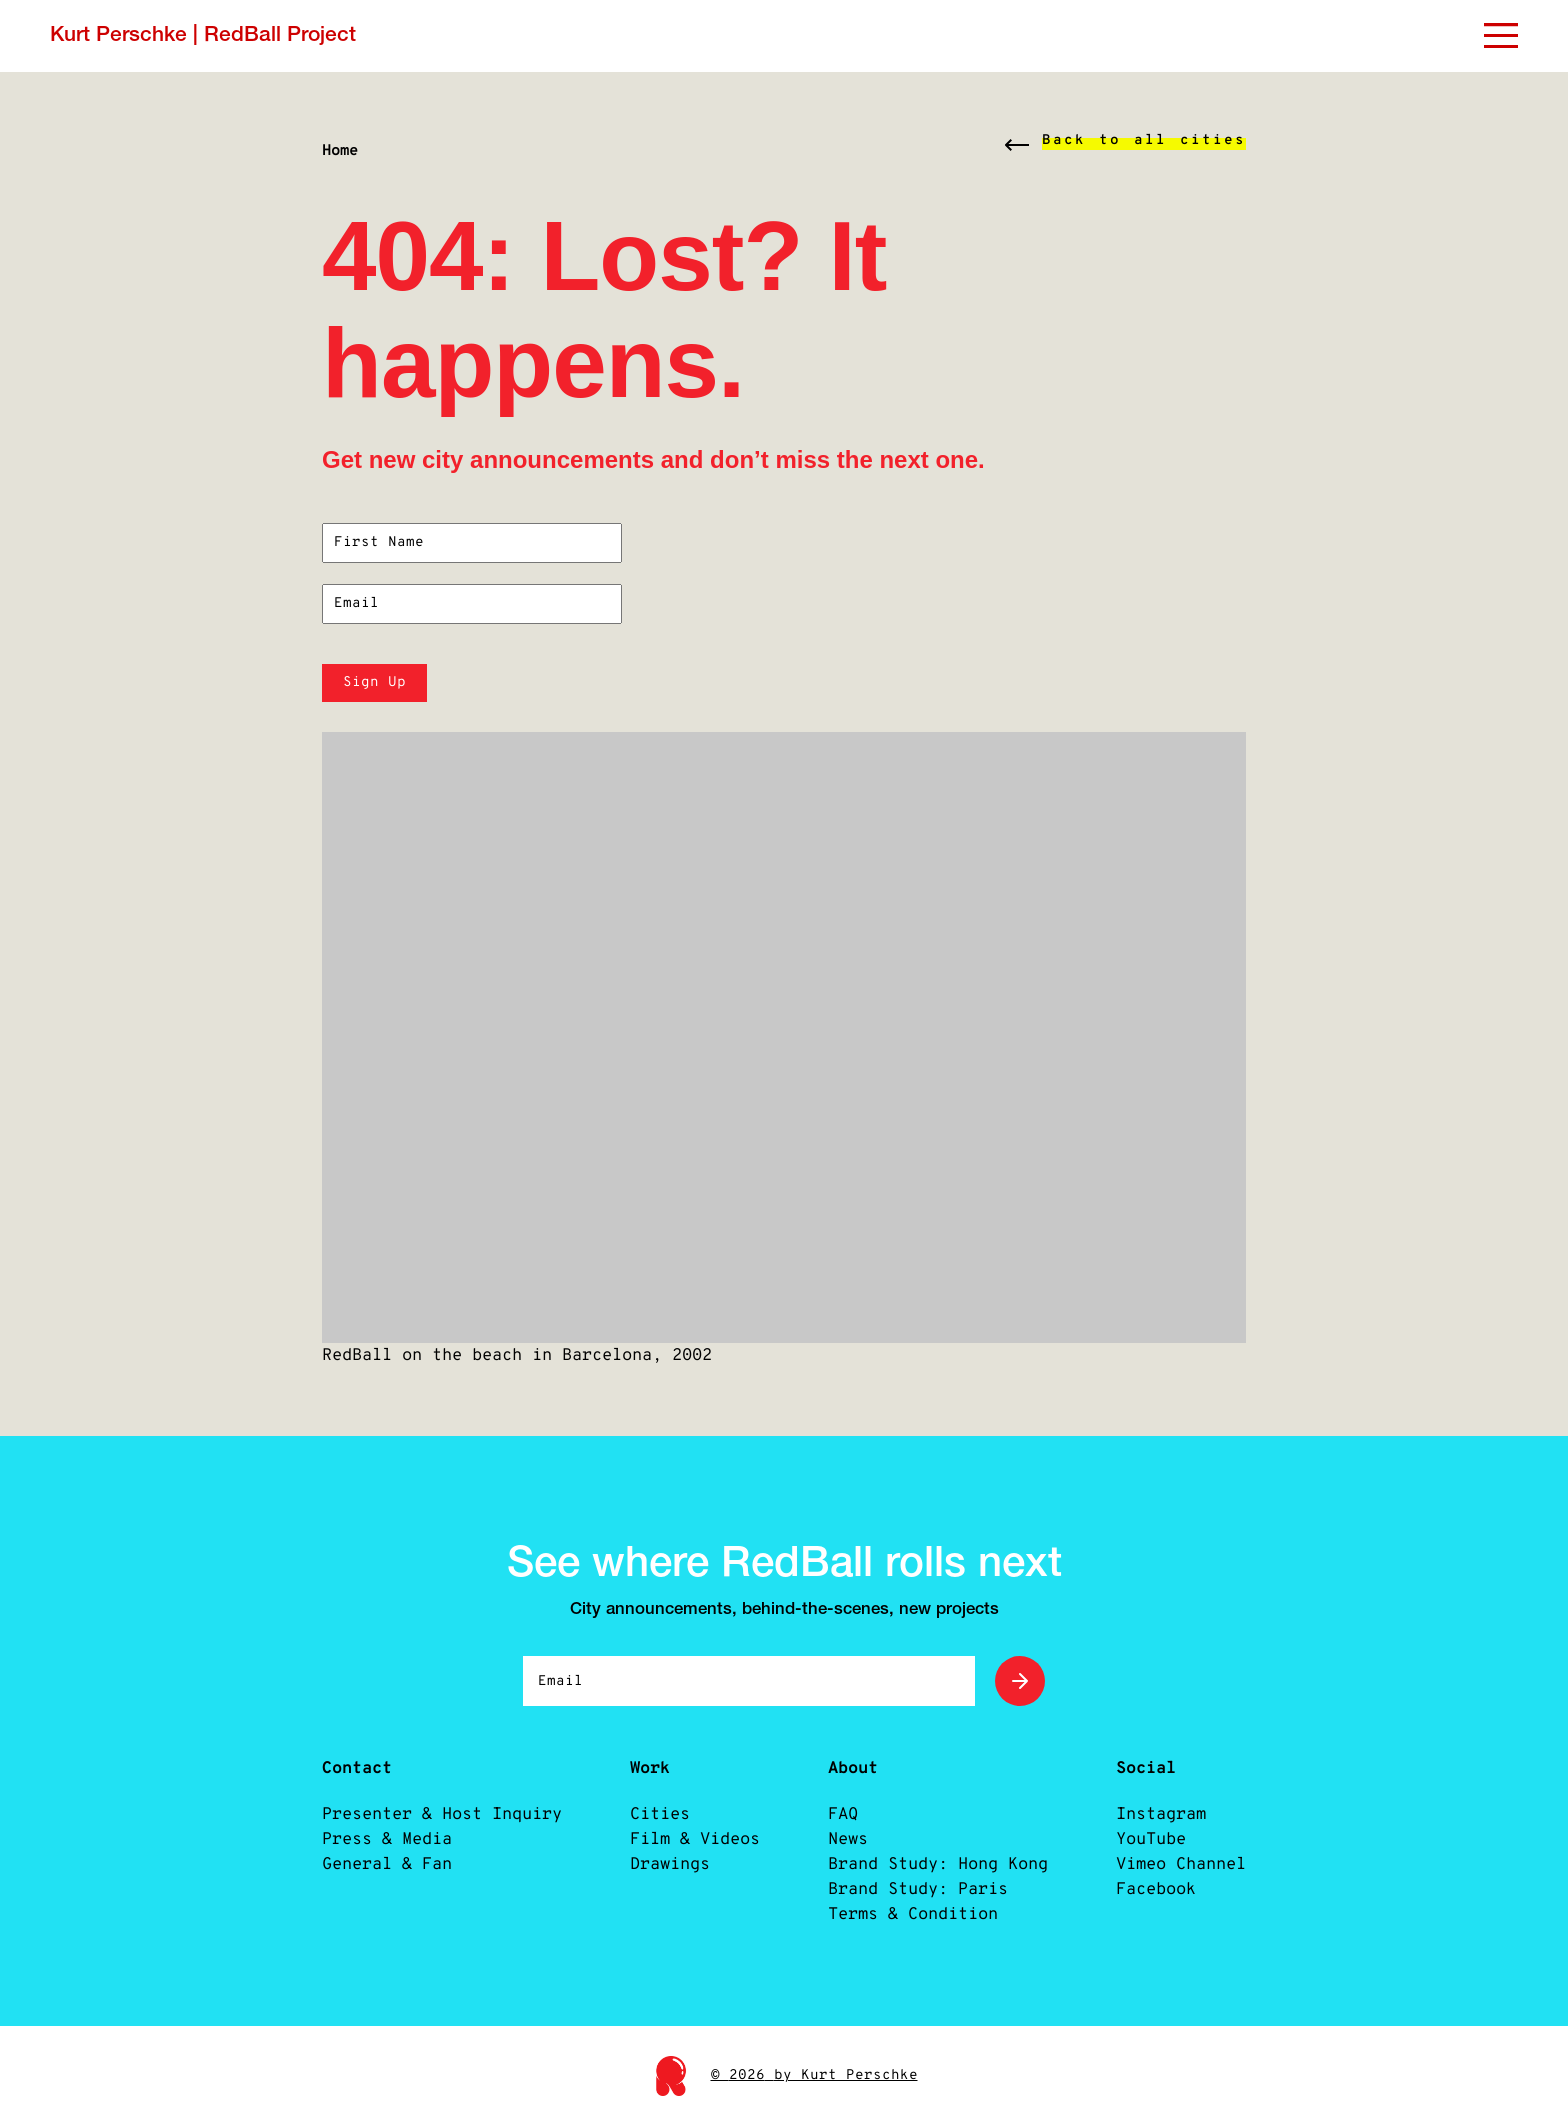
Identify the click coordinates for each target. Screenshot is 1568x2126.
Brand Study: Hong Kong (938, 1864)
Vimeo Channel (1181, 1864)
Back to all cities (1144, 140)
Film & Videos (695, 1839)
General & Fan (387, 1864)
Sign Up (374, 682)
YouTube (1151, 1839)
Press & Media (387, 1839)
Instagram (1161, 1814)
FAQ (843, 1814)
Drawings (670, 1864)
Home (340, 151)
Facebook (1156, 1889)
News (848, 1839)
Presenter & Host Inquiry (442, 1814)
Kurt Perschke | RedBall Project (203, 35)
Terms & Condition (913, 1914)
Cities (660, 1814)
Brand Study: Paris (918, 1889)
